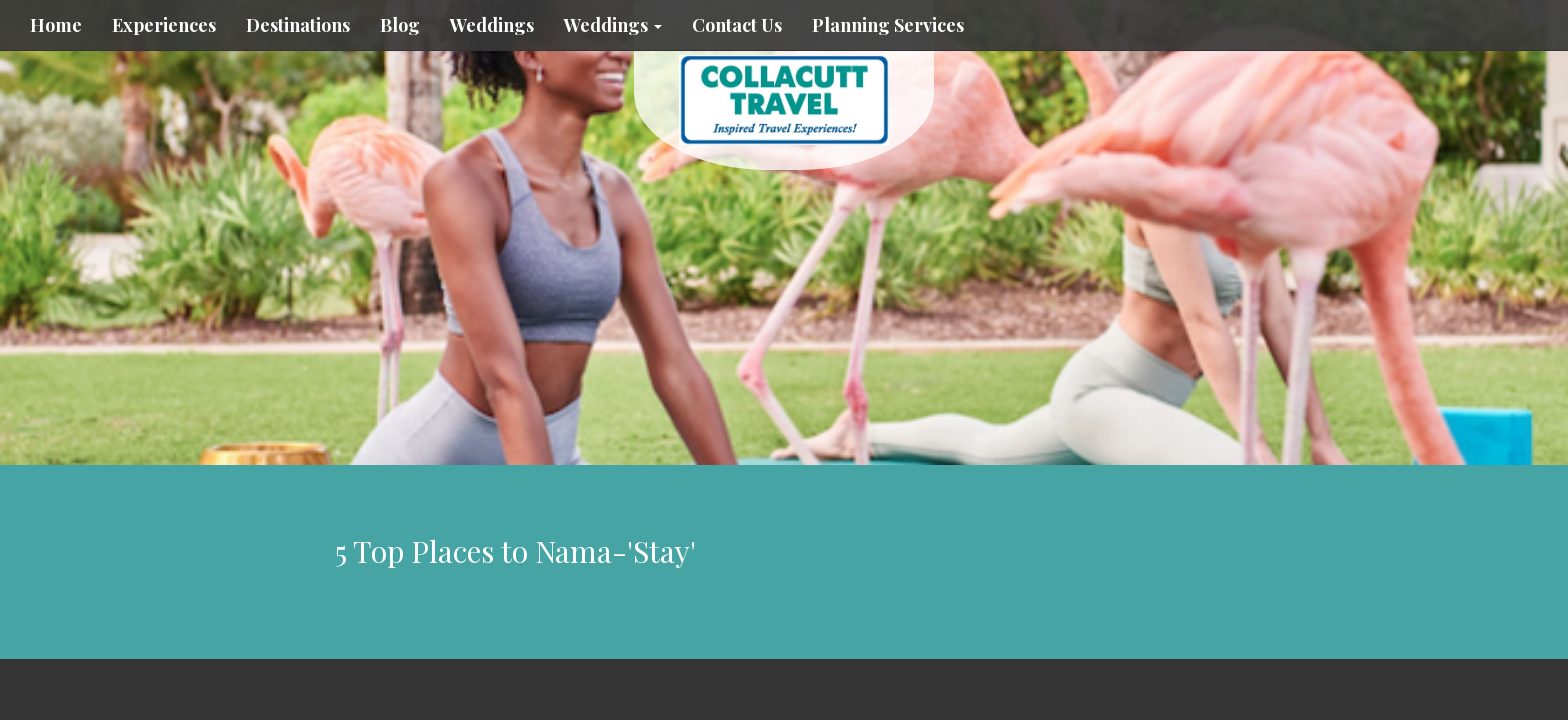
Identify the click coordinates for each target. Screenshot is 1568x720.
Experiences (164, 25)
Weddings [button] (613, 25)
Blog (400, 25)
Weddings (492, 25)
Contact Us (737, 25)
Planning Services (888, 25)
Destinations (298, 25)
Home (56, 25)
